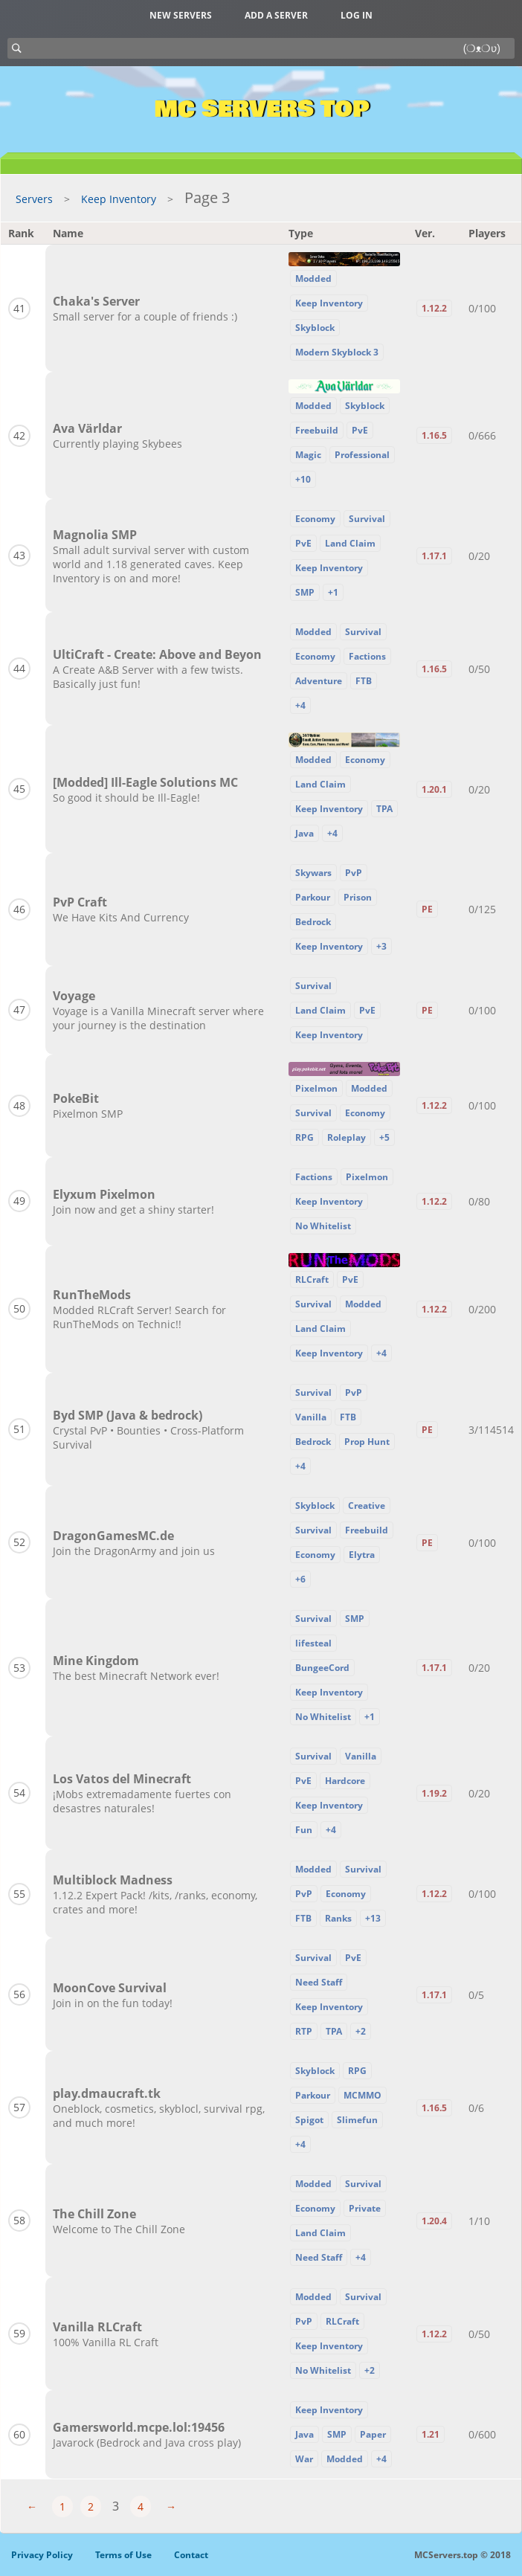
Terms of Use (123, 2554)
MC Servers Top (261, 109)
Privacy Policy (42, 2554)
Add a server (276, 15)
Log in (357, 15)
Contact (191, 2554)
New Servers (180, 15)
